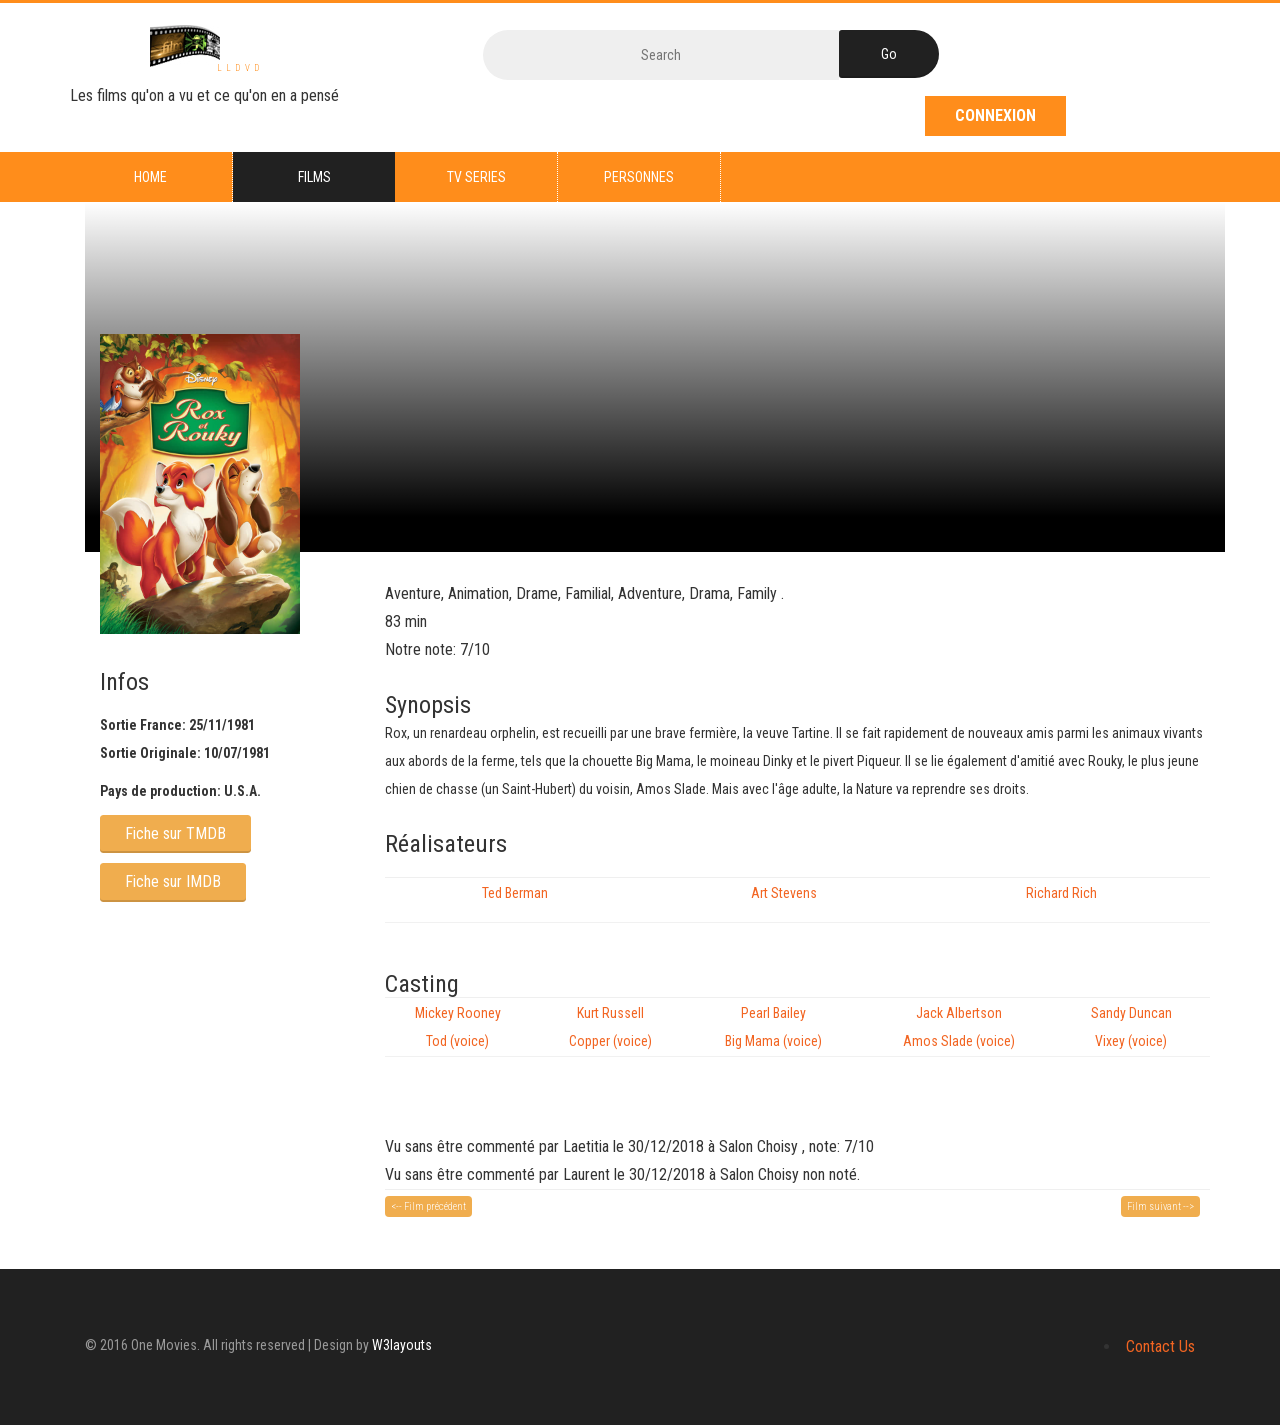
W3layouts (402, 1345)
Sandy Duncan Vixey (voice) (1131, 1027)
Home (150, 177)
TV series (476, 177)
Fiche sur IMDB (173, 881)
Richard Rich (1061, 893)
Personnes (639, 177)
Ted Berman (515, 893)
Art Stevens (784, 893)
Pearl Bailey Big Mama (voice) (773, 1027)
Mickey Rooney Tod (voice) (458, 1027)
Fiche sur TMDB (175, 833)
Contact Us (1160, 1346)
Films (314, 177)
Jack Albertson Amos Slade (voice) (959, 1027)
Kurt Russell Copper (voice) (610, 1027)
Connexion (995, 115)
